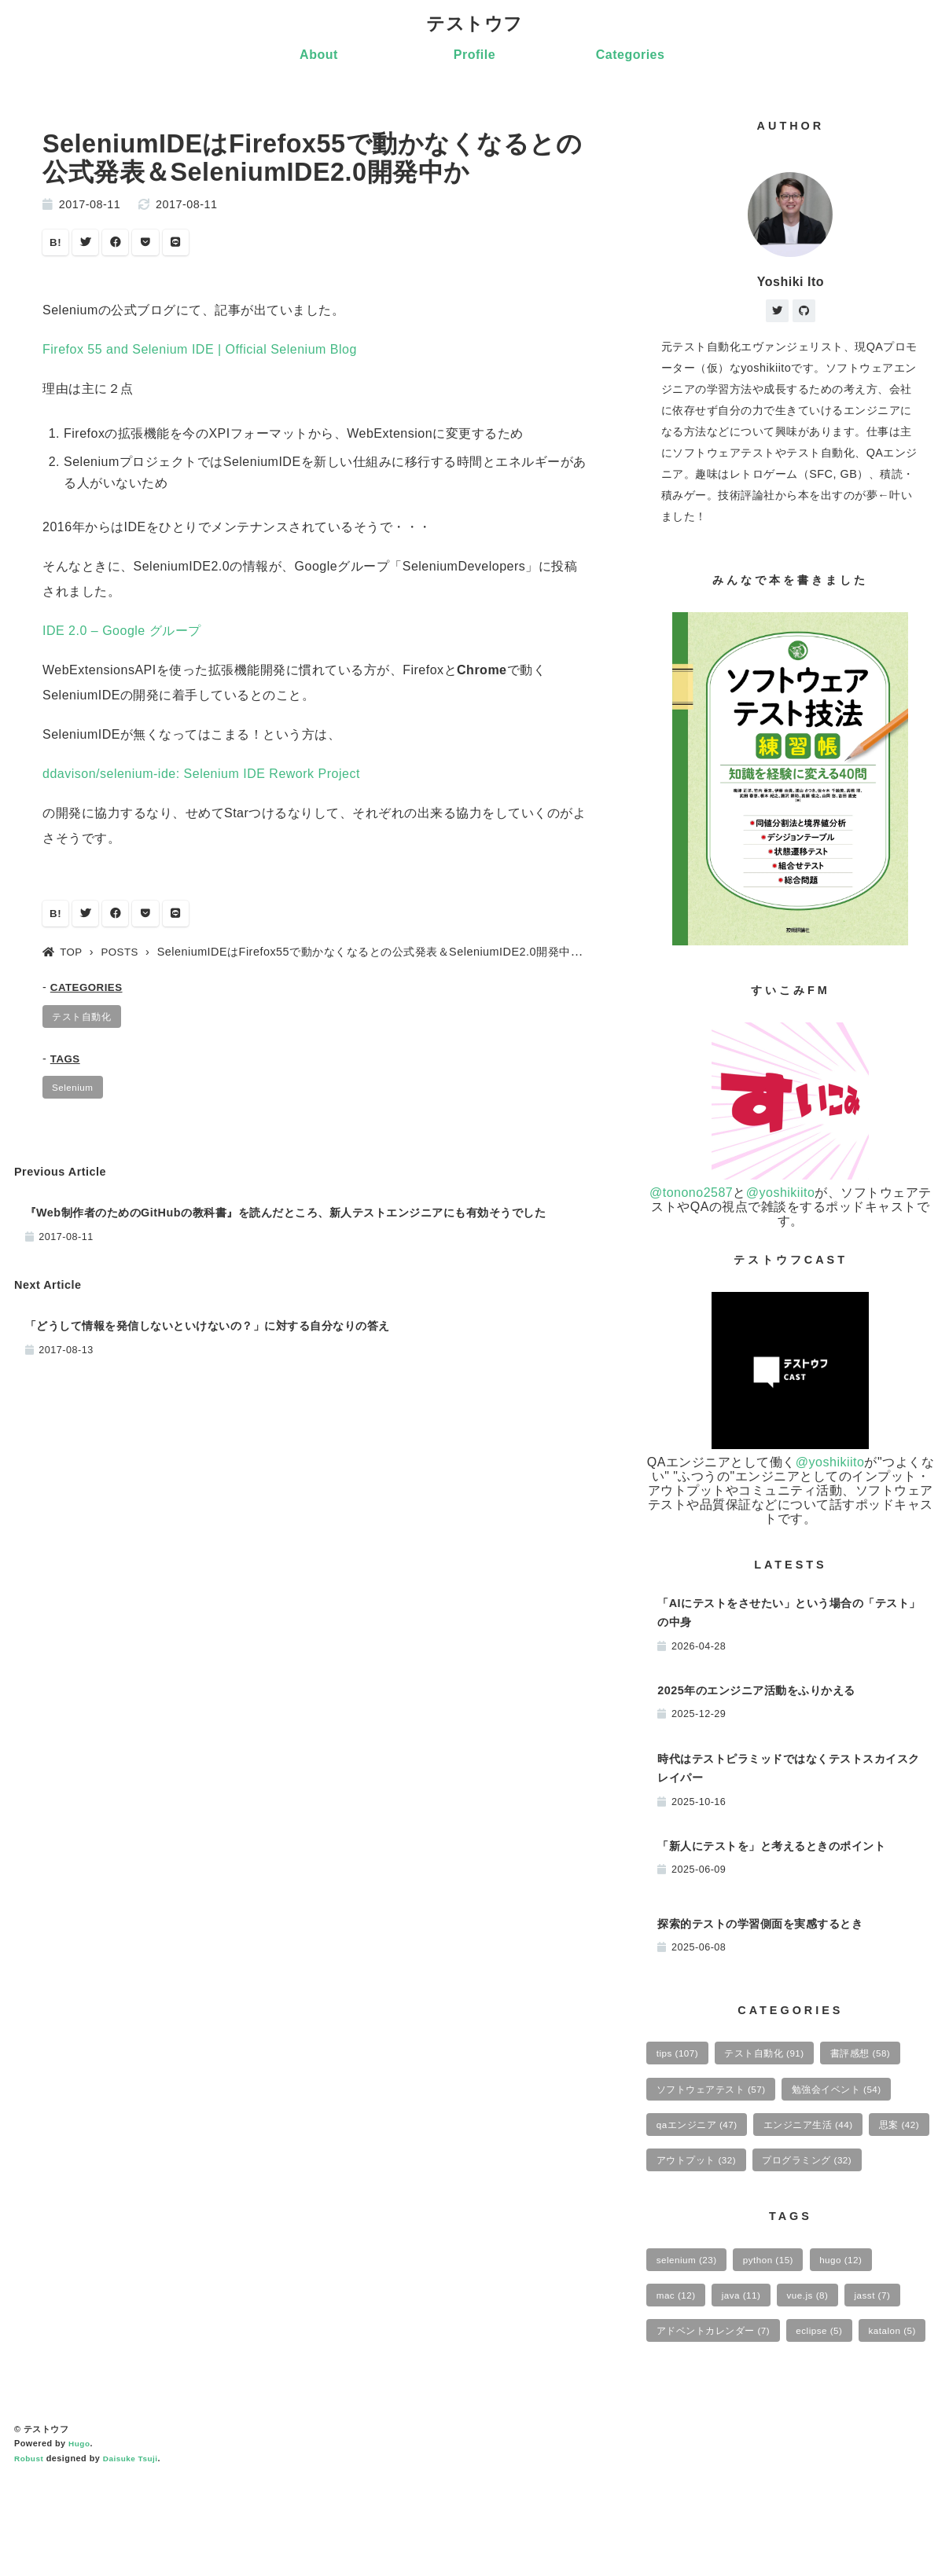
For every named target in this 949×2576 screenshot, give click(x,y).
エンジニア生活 (821, 2133)
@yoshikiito (780, 1195)
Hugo (80, 2540)
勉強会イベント (852, 2095)
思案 (679, 2172)
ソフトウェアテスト (716, 2095)
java (749, 2349)
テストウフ (474, 24)
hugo (856, 2311)
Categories (630, 56)
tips (680, 2057)
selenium (690, 2311)
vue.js (820, 2349)
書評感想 (877, 2057)
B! (56, 245)
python (778, 2311)
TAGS (66, 1067)
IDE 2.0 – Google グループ (121, 634)
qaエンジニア (701, 2133)
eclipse (833, 2388)
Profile (474, 56)
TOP (64, 958)
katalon (682, 2425)
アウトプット (772, 2172)
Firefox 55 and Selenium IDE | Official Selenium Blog (199, 353)
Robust (30, 2554)
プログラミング (705, 2209)
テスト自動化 (85, 1023)
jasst (890, 2349)
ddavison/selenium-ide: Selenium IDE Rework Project (201, 777)
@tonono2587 (691, 1195)
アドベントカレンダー (718, 2388)
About (319, 56)
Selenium (75, 1097)
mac (678, 2349)
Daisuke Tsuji (134, 2554)
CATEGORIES (89, 993)
